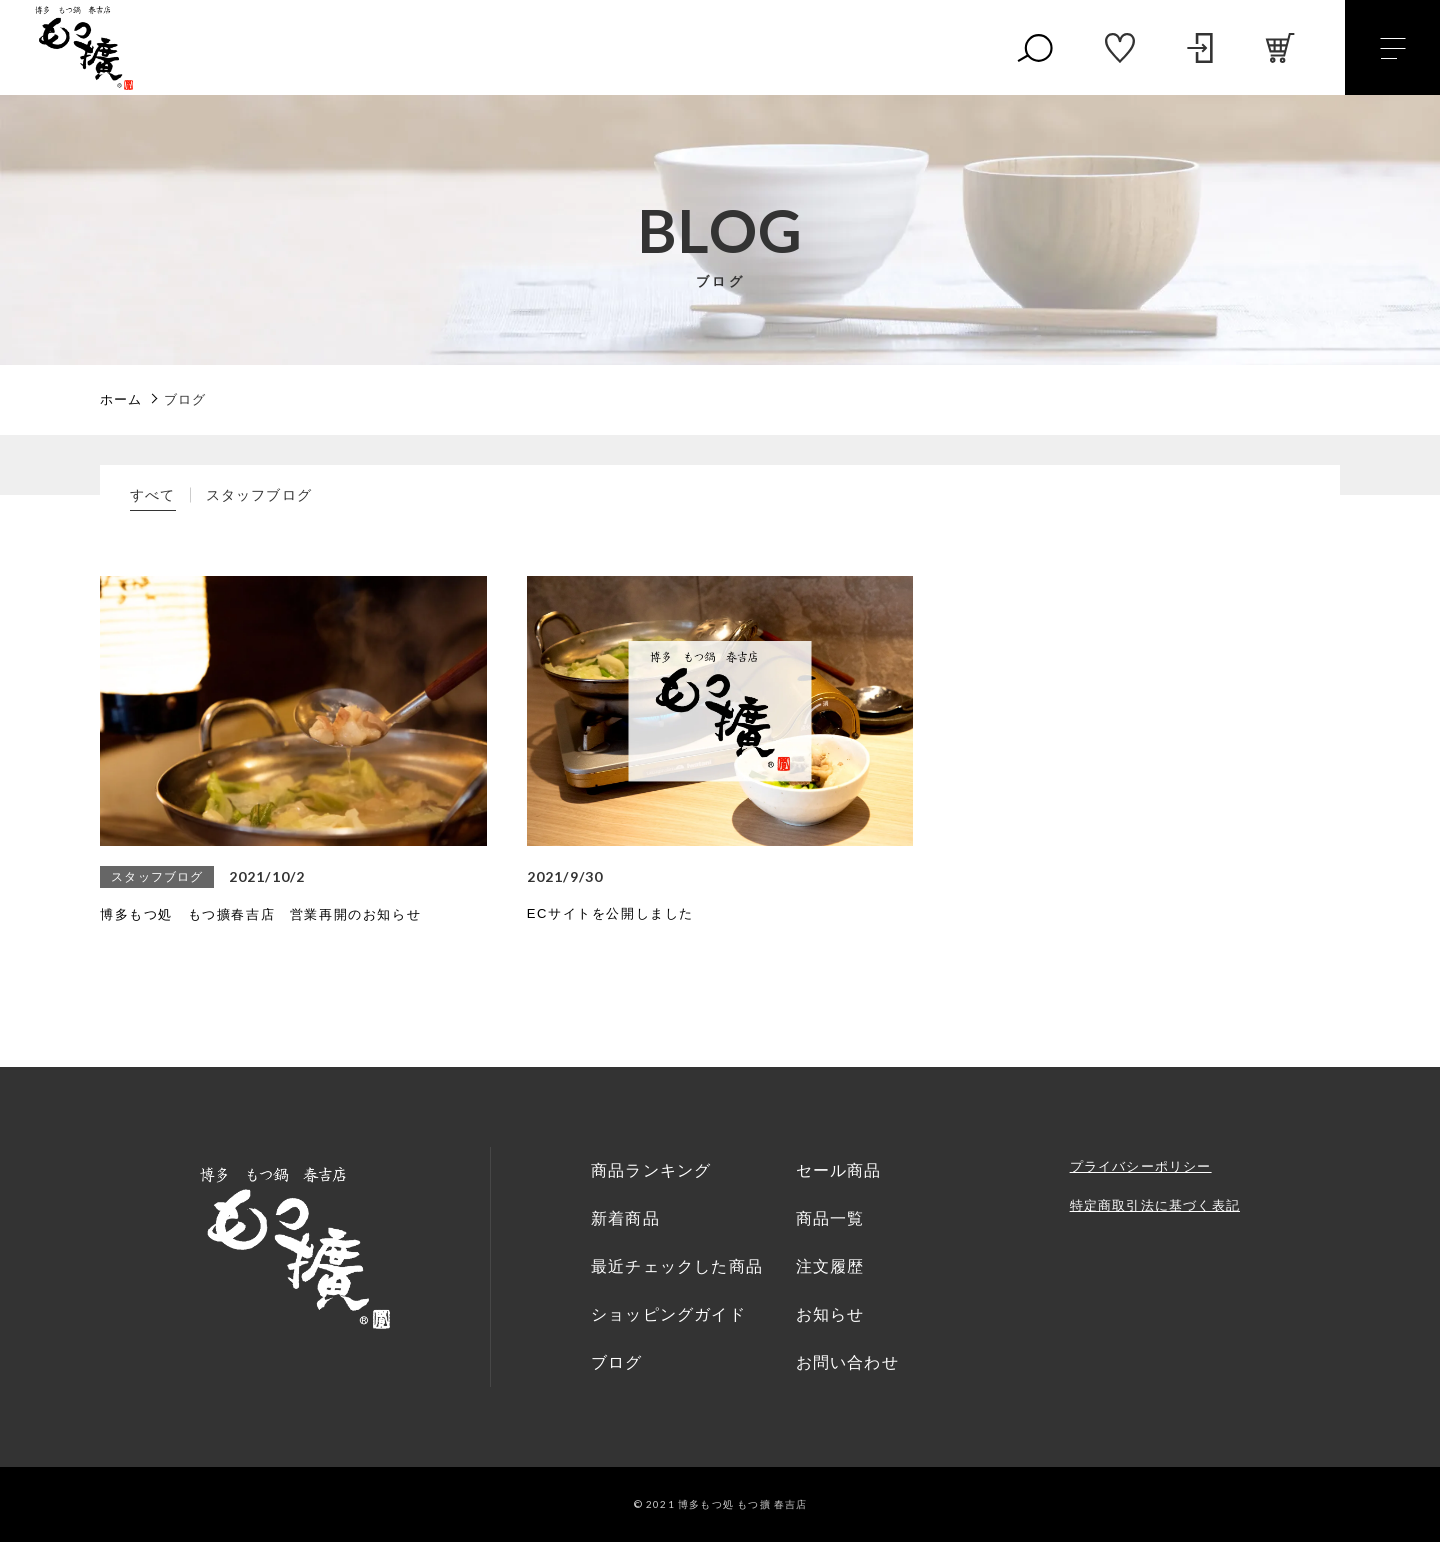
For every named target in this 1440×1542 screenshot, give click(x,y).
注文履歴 (830, 1266)
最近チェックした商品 (677, 1266)
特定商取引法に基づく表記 (1155, 1205)
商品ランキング (651, 1170)
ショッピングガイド (668, 1314)
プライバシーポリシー (1141, 1166)
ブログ (617, 1362)
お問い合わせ (847, 1362)
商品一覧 (830, 1218)
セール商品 (839, 1170)
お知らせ (830, 1314)
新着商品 (625, 1218)
